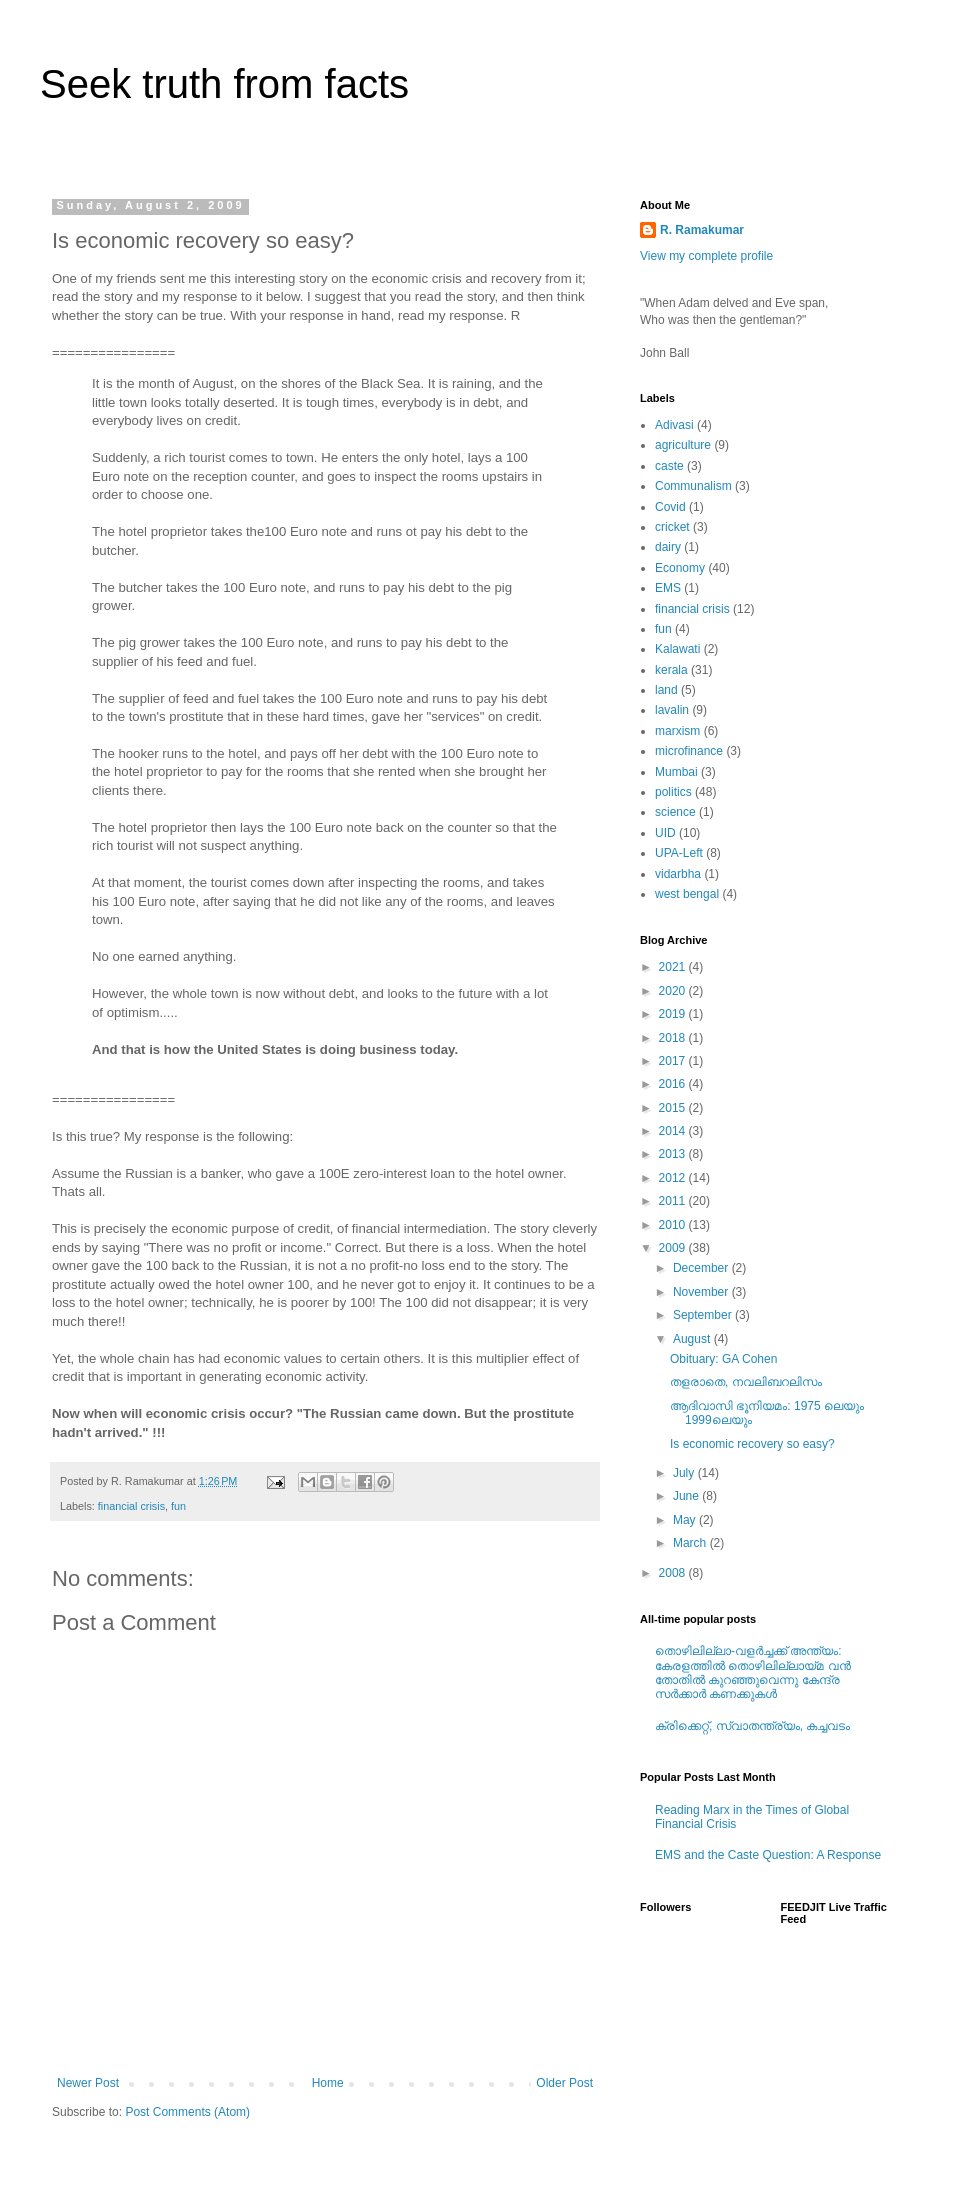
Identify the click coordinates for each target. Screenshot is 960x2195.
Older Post (564, 2083)
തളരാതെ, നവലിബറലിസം (746, 1382)
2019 (674, 1014)
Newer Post (88, 2083)
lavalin (672, 710)
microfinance (689, 751)
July (685, 1473)
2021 (674, 967)
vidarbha (678, 874)
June (687, 1496)
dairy (668, 547)
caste (669, 466)
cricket (672, 527)
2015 (674, 1108)
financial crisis (131, 1506)
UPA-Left (679, 853)
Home (328, 2083)
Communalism (693, 486)
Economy (680, 568)
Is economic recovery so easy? (752, 1444)
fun (178, 1506)
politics (673, 792)
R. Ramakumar (702, 230)
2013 (674, 1154)
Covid (670, 507)
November (702, 1292)
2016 (674, 1084)
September (704, 1315)
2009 (674, 1248)
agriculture (683, 445)
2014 (674, 1131)
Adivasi (674, 425)
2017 (674, 1061)
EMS (668, 588)
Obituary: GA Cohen (723, 1359)
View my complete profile (706, 256)
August (693, 1339)
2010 (674, 1225)
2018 (674, 1038)
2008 (674, 1573)
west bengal (687, 894)
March (691, 1543)
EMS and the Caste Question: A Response (768, 1855)
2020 (674, 991)
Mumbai (676, 772)
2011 (674, 1201)
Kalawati (677, 649)
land (666, 690)
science (675, 812)
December (702, 1268)
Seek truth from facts (224, 84)
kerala (671, 670)
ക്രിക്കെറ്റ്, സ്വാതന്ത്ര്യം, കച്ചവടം (752, 1726)
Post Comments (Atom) (187, 2112)
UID (665, 833)
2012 (674, 1178)
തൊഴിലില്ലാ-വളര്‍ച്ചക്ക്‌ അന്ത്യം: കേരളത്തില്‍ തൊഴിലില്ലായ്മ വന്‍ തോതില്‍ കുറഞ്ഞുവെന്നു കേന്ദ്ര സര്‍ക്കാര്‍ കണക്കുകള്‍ (753, 1672)
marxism (677, 731)
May (686, 1520)
